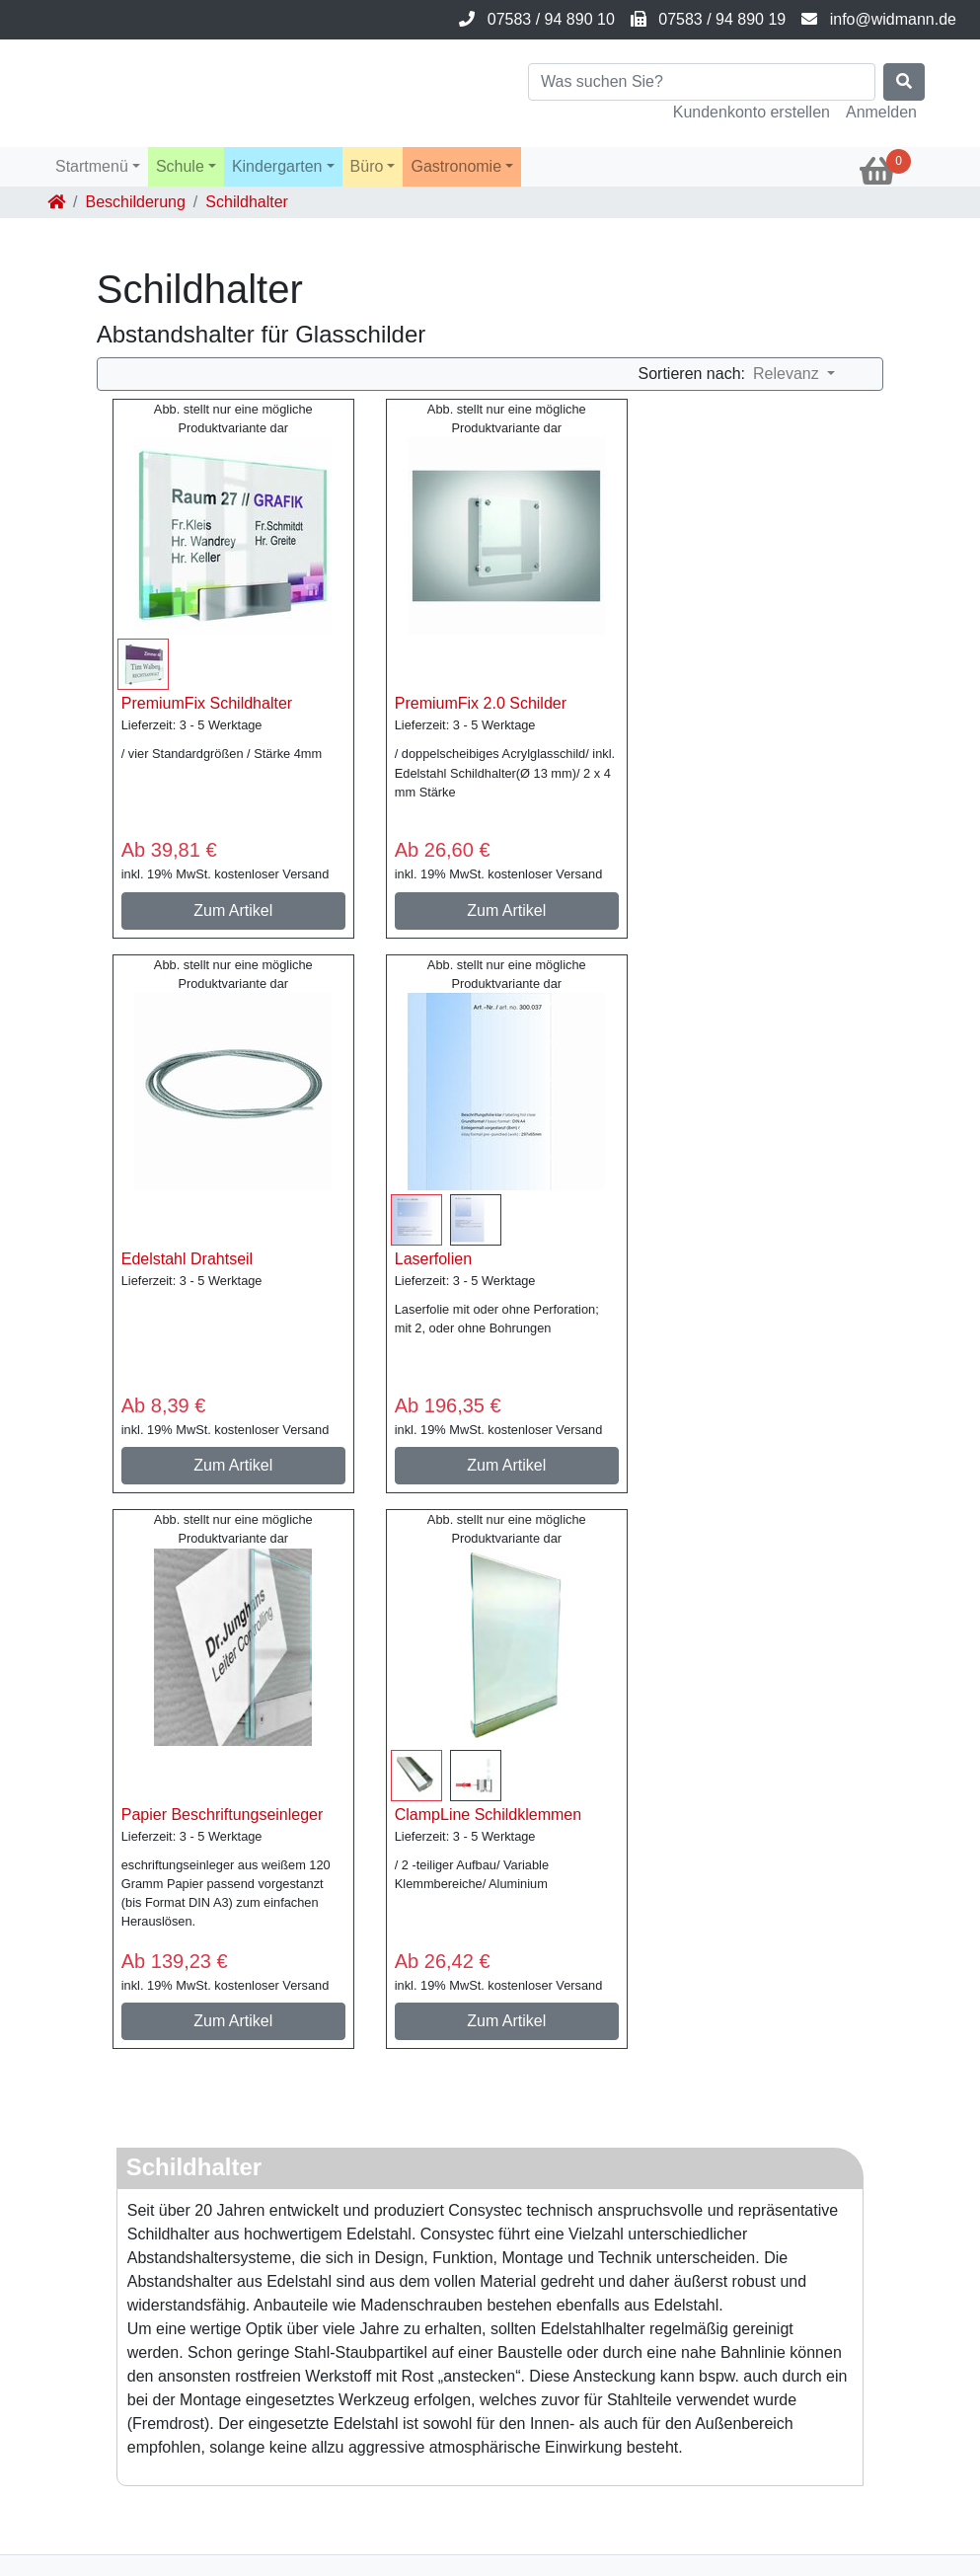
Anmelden (881, 112)
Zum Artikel (232, 910)
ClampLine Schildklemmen (488, 1814)
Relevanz (788, 373)
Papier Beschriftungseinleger (222, 1814)
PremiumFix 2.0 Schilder (480, 703)
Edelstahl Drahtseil (187, 1258)
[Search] (701, 82)
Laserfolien (433, 1258)
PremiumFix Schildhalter (206, 703)
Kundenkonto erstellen (751, 112)
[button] (97, 167)
